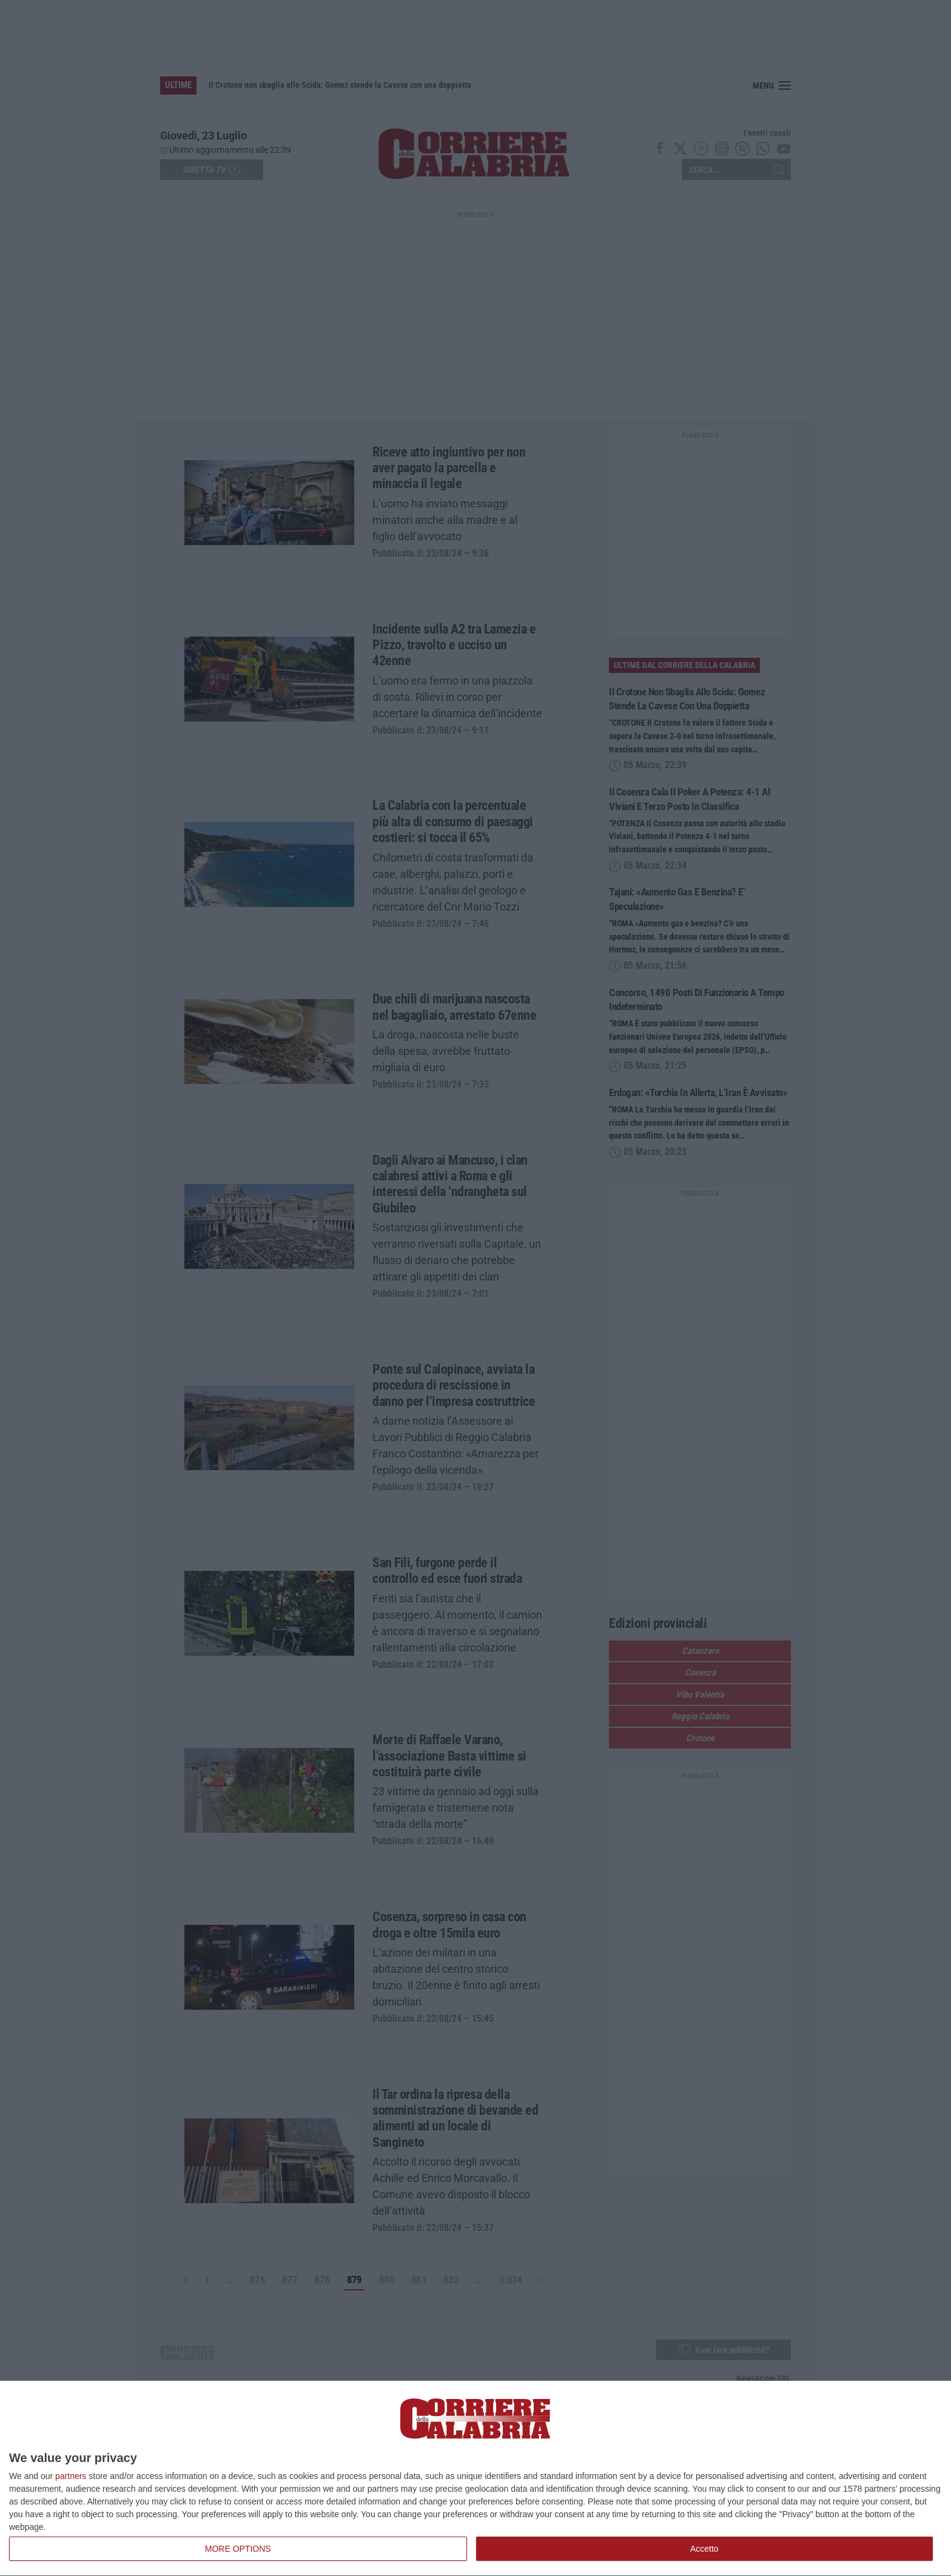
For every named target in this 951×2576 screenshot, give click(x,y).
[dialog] (475, 2478)
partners (70, 2476)
